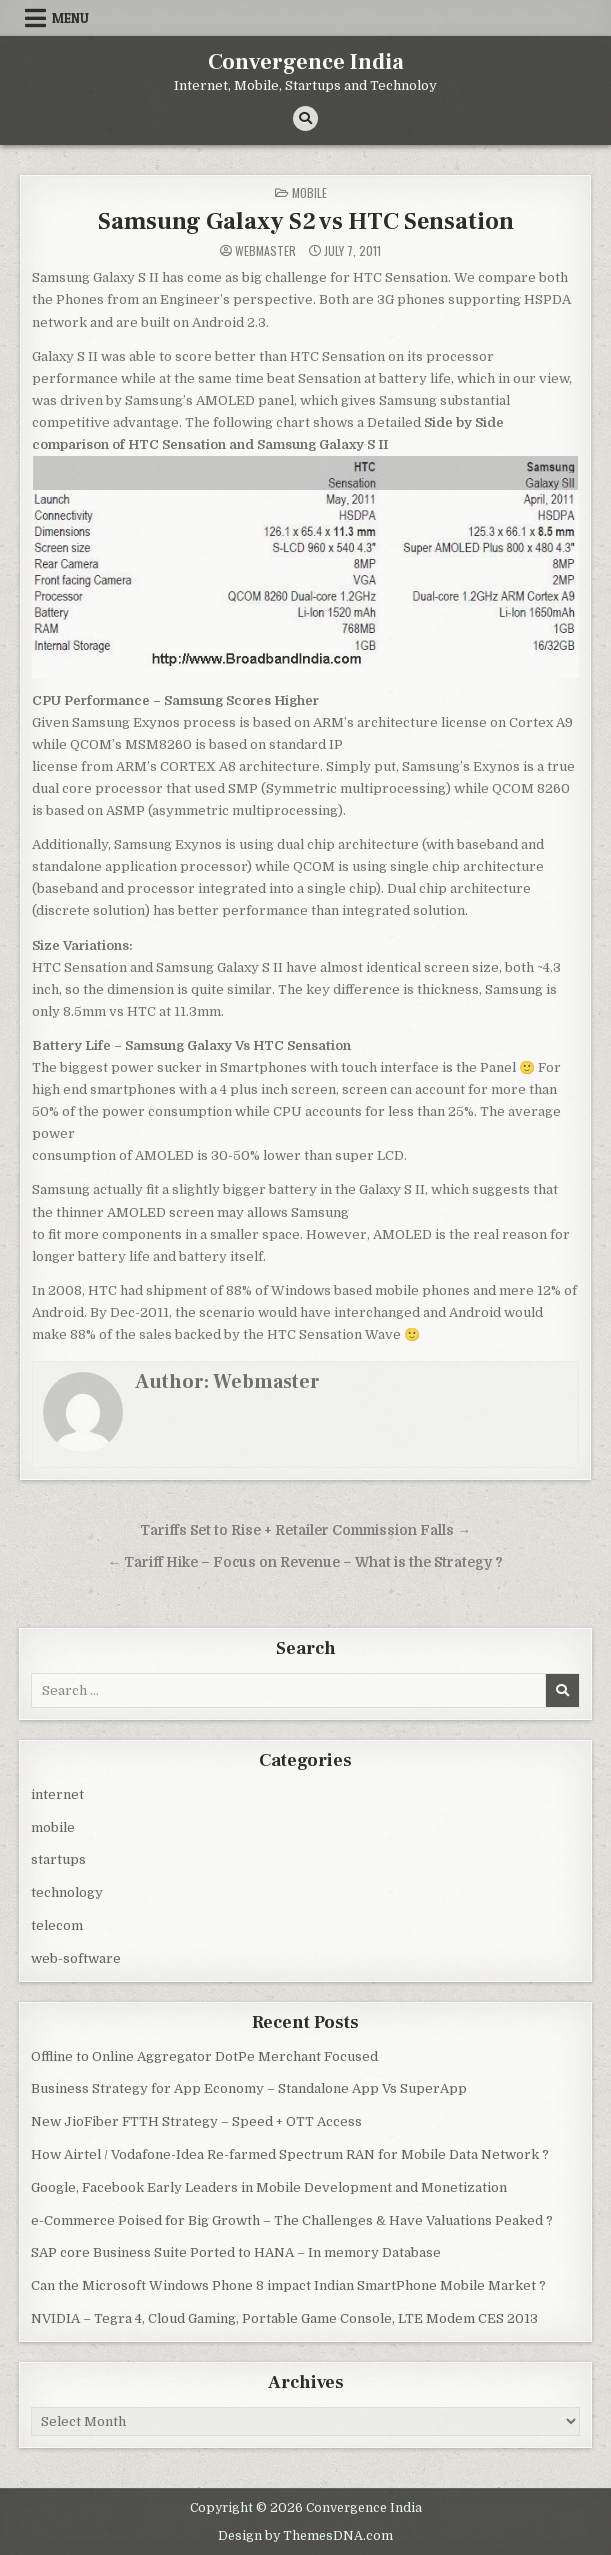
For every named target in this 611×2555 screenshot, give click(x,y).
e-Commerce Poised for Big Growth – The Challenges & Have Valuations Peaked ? (292, 2220)
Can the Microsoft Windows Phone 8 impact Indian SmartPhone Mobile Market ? (288, 2285)
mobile (309, 192)
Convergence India (306, 62)
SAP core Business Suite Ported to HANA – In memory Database (236, 2252)
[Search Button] (305, 118)
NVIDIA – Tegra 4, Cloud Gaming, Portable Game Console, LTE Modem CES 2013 (284, 2318)
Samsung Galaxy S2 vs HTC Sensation (306, 221)
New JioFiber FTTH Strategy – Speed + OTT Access (196, 2121)
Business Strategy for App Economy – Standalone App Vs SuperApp (249, 2088)
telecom (57, 1925)
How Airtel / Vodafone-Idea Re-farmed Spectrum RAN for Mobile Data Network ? (290, 2154)
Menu (70, 18)
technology (67, 1892)
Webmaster (265, 251)
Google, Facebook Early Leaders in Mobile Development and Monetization (269, 2187)
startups (58, 1859)
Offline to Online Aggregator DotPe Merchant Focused (204, 2056)
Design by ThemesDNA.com (305, 2536)
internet (57, 1794)
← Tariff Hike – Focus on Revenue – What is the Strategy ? (306, 1562)
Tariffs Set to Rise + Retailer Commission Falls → (305, 1530)
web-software (76, 1958)
